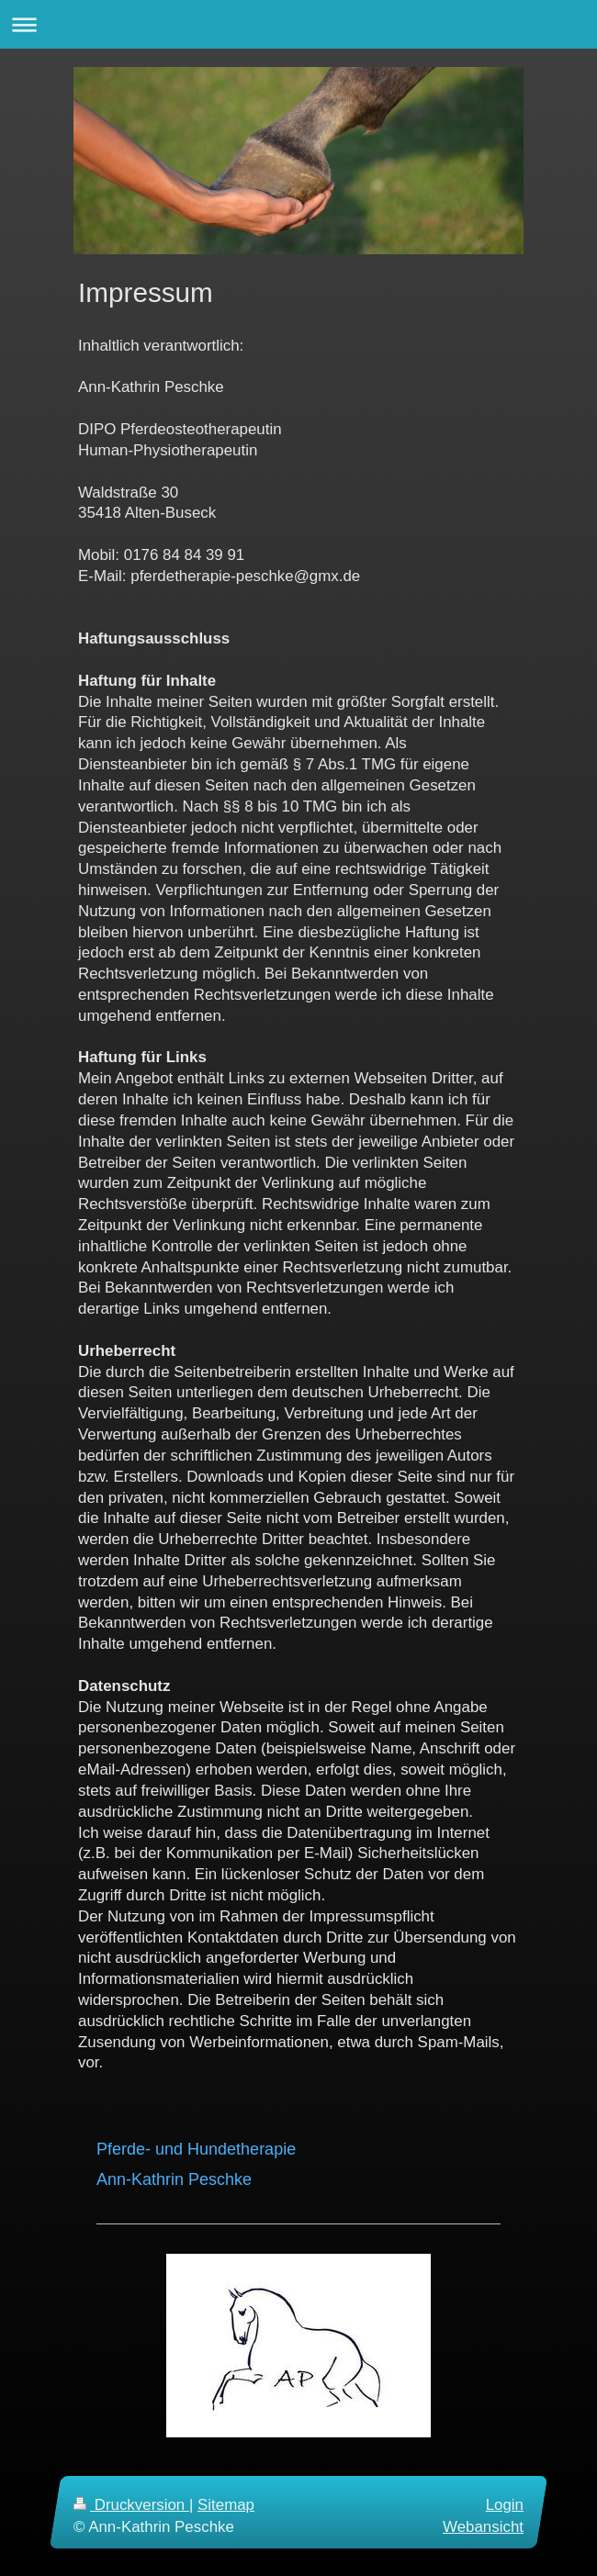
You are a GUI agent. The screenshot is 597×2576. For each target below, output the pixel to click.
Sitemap (225, 2505)
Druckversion (131, 2505)
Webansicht (483, 2526)
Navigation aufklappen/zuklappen (298, 24)
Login (505, 2505)
